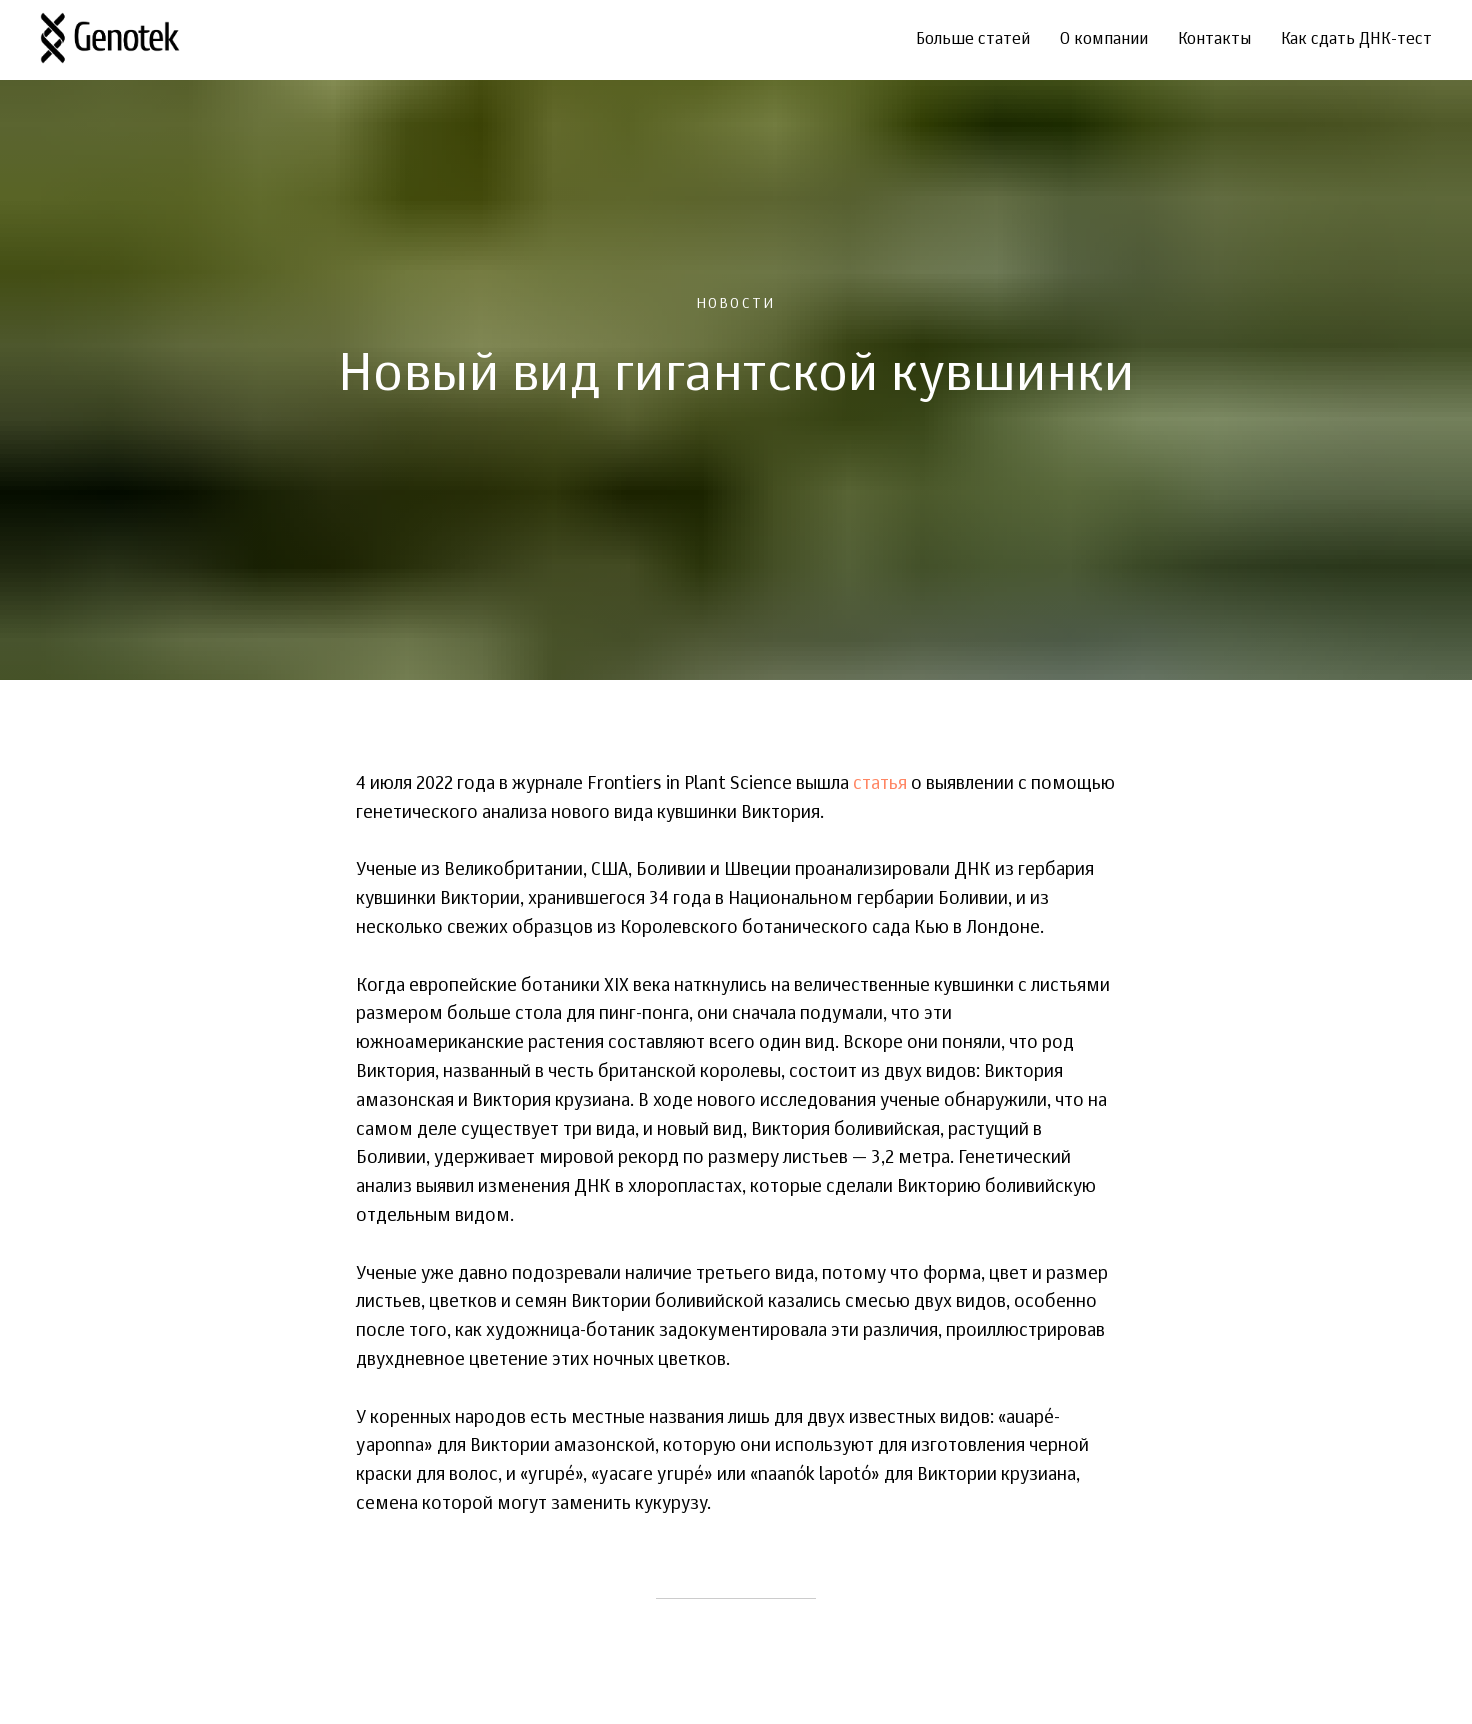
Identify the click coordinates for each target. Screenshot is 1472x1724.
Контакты (1214, 40)
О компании (1104, 40)
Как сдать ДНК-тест (1356, 40)
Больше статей (973, 40)
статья (880, 784)
